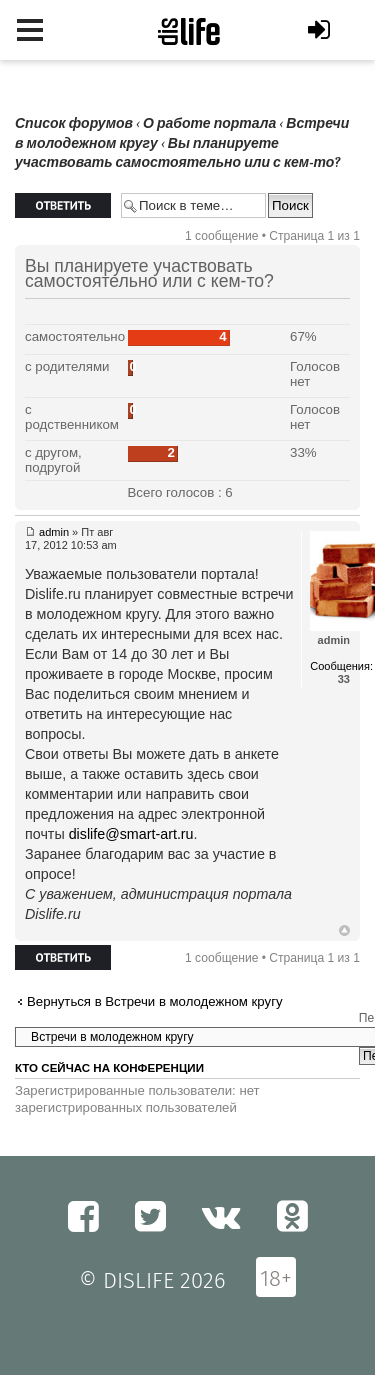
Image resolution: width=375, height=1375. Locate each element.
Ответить (63, 205)
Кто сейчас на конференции (109, 1068)
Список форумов (74, 123)
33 (344, 679)
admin (54, 532)
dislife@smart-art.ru (131, 834)
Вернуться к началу (344, 931)
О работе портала (209, 123)
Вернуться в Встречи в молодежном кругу (155, 1001)
